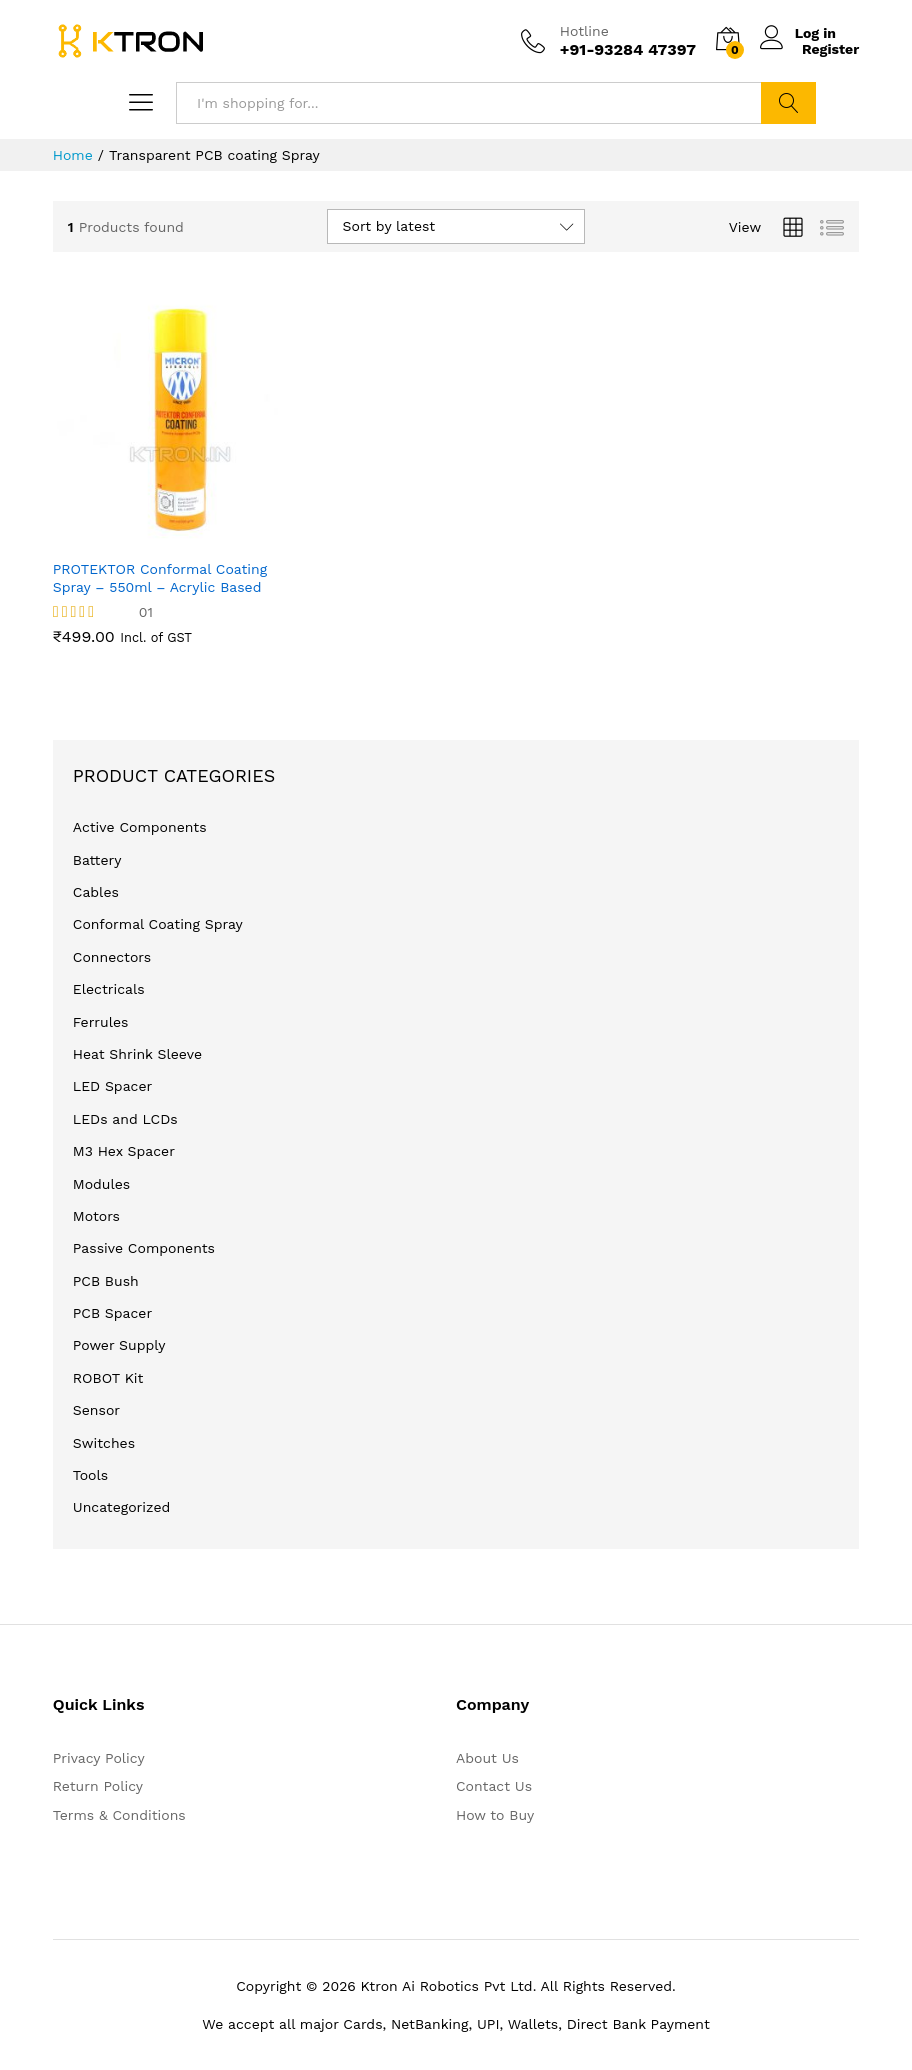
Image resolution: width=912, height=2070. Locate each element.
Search (788, 103)
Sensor (96, 1410)
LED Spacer (112, 1086)
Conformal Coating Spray (158, 924)
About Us (487, 1758)
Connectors (112, 957)
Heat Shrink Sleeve (137, 1054)
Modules (101, 1184)
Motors (96, 1216)
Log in (801, 32)
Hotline (584, 31)
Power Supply (119, 1345)
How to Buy (495, 1815)
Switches (104, 1443)
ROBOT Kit (108, 1378)
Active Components (140, 827)
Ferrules (101, 1022)
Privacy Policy (99, 1758)
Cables (96, 892)
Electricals (109, 989)
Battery (97, 860)
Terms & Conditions (119, 1815)
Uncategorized (121, 1507)
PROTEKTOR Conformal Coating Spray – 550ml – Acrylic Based (160, 578)
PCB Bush (106, 1281)
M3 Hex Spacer (124, 1151)
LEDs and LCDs (125, 1119)
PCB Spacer (112, 1313)
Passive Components (144, 1248)
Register (830, 49)
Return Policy (98, 1786)
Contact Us (494, 1786)
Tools (90, 1475)
